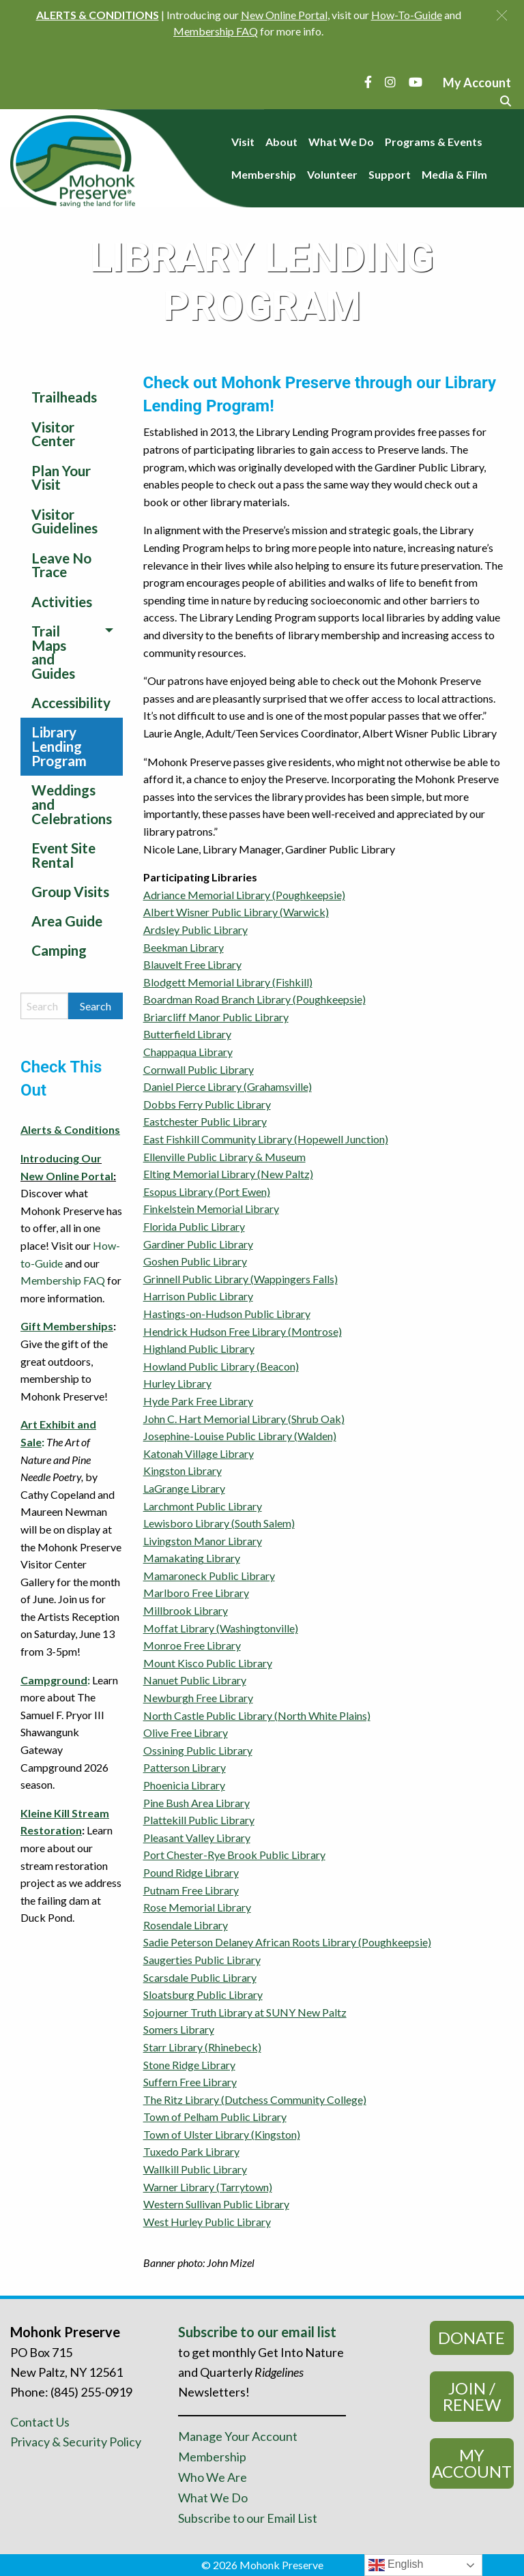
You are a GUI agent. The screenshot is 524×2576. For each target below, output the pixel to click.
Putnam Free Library (191, 1890)
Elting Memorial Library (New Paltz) (228, 1173)
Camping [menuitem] (59, 949)
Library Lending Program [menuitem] (59, 746)
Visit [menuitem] (242, 141)
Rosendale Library (185, 1924)
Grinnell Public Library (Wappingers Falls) (240, 1278)
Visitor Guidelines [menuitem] (64, 521)
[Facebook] (368, 81)
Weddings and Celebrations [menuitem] (71, 804)
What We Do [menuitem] (341, 141)
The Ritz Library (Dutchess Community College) (254, 2099)
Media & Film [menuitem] (454, 174)
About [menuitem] (281, 141)
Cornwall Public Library (198, 1069)
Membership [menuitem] (263, 174)
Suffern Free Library (190, 2081)
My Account (472, 2463)
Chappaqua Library (188, 1051)
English (396, 2565)
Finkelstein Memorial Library (211, 1208)
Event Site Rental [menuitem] (63, 854)
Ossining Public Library (197, 1750)
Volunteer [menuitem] (332, 174)
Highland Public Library (198, 1348)
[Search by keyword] (44, 1006)
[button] (501, 15)
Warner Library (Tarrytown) (207, 2186)
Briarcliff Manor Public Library (216, 1016)
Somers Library (178, 2029)
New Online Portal (284, 14)
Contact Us (40, 2421)
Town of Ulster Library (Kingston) (221, 2134)
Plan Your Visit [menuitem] (61, 477)
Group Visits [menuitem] (70, 891)
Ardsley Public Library (195, 929)
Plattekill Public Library (198, 1819)
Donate (471, 2337)
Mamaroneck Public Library (209, 1575)
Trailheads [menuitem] (64, 396)
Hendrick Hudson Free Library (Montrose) (242, 1331)
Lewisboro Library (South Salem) (219, 1523)
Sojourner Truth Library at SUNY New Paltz (245, 2012)
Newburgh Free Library (198, 1697)
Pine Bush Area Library (196, 1802)
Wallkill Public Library (195, 2169)
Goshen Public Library (195, 1261)
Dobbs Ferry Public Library (207, 1104)
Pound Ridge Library (191, 1872)
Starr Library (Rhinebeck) (202, 2046)
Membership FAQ (62, 1280)
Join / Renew (472, 2396)
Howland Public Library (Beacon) (221, 1366)
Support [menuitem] (389, 174)
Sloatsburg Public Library (203, 1994)
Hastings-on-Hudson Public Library (226, 1313)
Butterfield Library (187, 1033)
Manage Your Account (237, 2436)
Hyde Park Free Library (198, 1400)
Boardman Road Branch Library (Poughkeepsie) (254, 999)
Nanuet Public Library (194, 1679)
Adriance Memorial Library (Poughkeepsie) (244, 894)
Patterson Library (184, 1767)
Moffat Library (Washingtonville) (220, 1628)
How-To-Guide (406, 14)
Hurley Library (177, 1383)
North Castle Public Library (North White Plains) (256, 1715)
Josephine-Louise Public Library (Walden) (239, 1435)
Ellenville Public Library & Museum (224, 1156)
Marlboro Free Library (196, 1592)
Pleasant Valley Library (196, 1837)
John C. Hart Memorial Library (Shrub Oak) (244, 1418)
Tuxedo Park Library (191, 2151)
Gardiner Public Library (198, 1244)
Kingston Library (182, 1470)
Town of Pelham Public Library (215, 2116)
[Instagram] (390, 81)
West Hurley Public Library (207, 2221)
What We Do (213, 2497)
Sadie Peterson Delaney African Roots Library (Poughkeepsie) (287, 1941)
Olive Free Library (185, 1732)
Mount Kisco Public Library (207, 1662)
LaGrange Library (184, 1488)
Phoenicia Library (184, 1785)
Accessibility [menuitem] (71, 702)
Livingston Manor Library (202, 1540)
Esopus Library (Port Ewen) (206, 1191)
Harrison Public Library (198, 1295)
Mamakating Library (191, 1557)
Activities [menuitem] (61, 601)
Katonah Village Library (198, 1453)
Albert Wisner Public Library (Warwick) (236, 911)
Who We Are (212, 2477)
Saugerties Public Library (202, 1959)
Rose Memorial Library (197, 1907)
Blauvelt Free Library (192, 964)
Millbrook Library (185, 1610)
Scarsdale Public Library (200, 1977)
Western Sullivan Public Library (216, 2203)
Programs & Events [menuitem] (433, 141)
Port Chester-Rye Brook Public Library (234, 1854)
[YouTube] (415, 81)
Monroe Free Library (192, 1645)
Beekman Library (183, 947)
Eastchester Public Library (205, 1121)
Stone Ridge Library (189, 2064)
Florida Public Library (194, 1226)
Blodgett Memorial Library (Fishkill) (227, 982)
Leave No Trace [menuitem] (61, 565)
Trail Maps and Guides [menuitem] (53, 652)
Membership (212, 2456)
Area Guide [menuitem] (66, 920)
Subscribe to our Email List (247, 2518)
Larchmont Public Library (202, 1505)
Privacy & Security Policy (75, 2441)
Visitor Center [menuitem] (53, 434)
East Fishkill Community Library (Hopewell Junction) (265, 1138)
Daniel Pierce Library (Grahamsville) (227, 1086)
